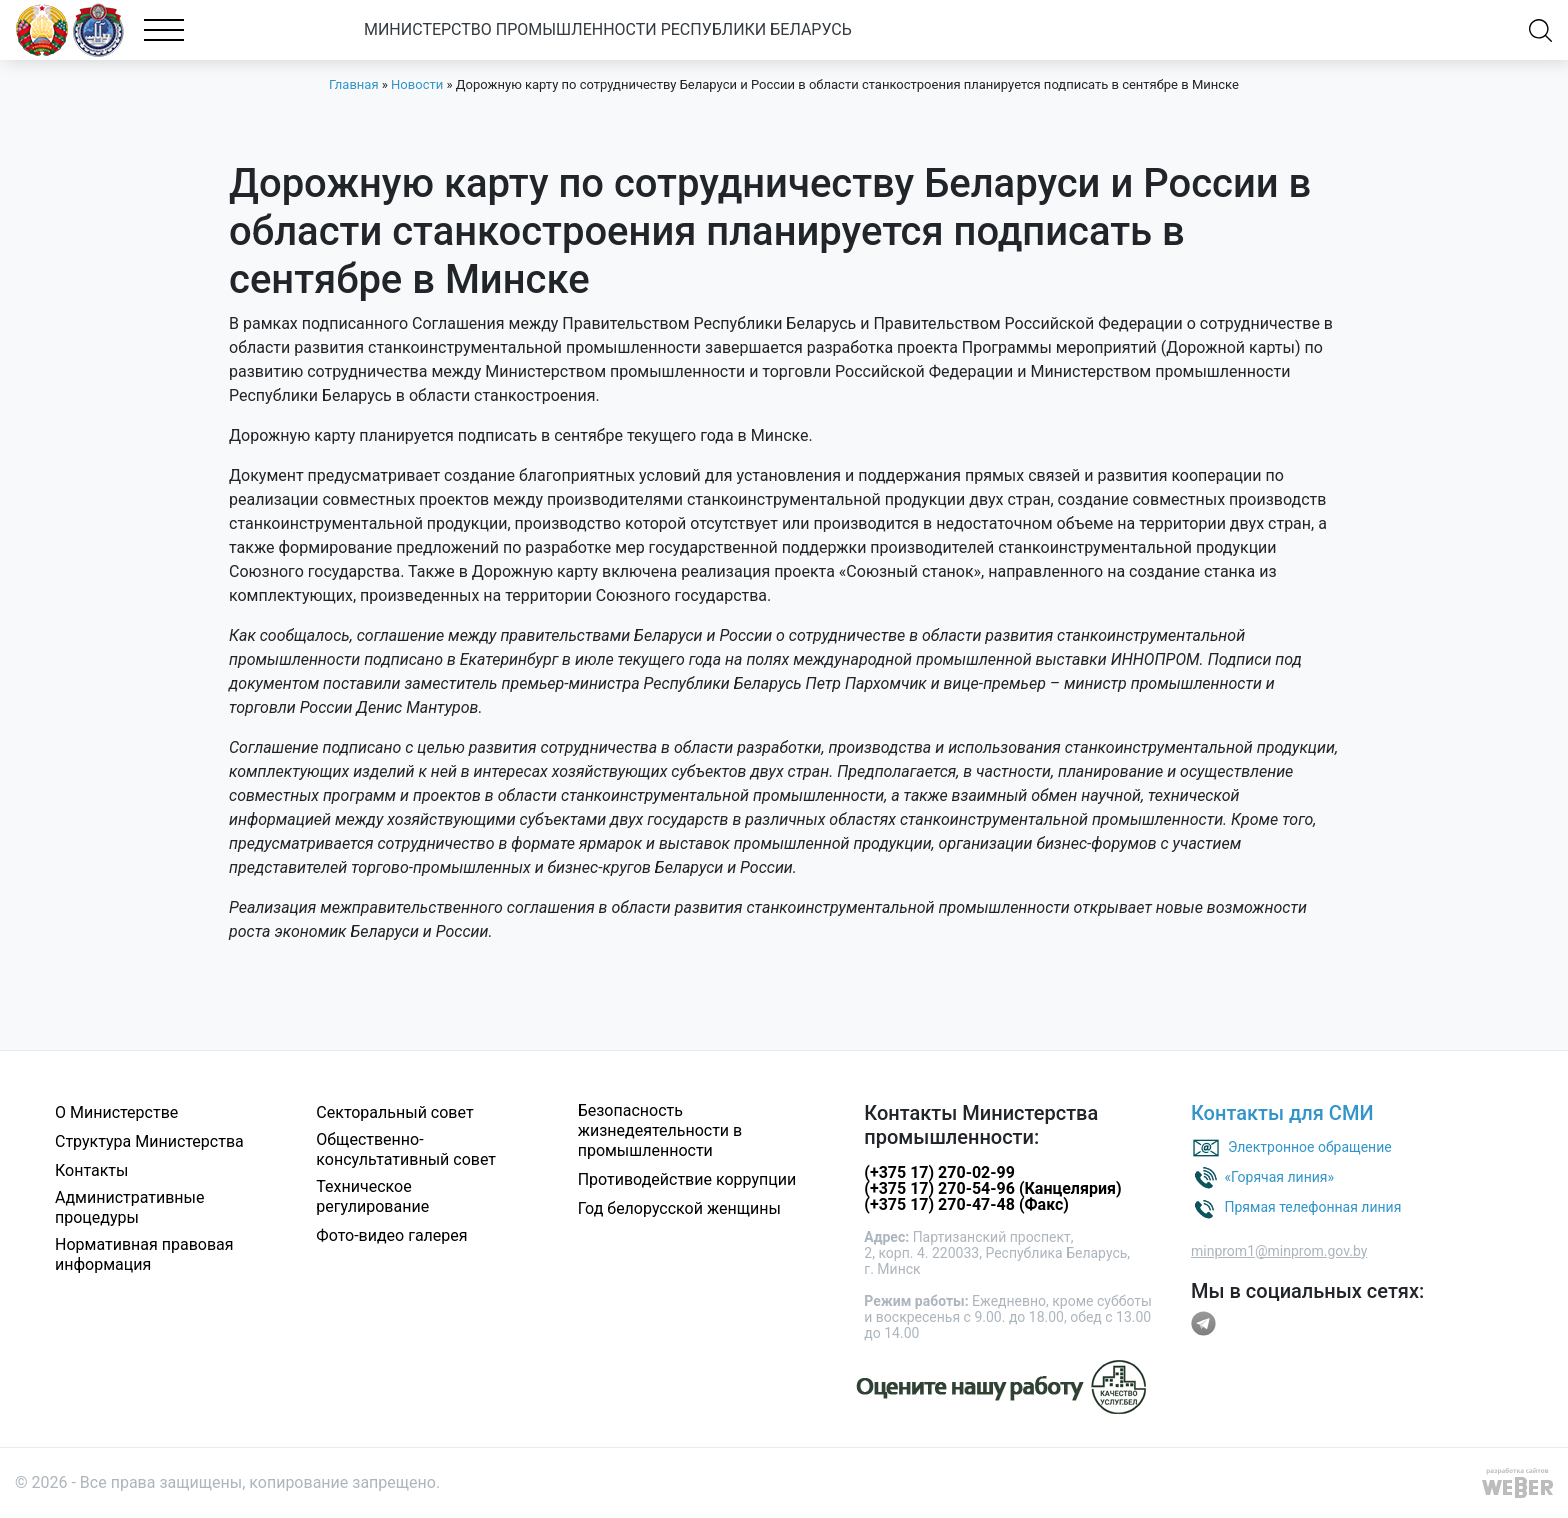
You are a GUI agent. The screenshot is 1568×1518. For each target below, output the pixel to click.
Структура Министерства (149, 1141)
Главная (353, 84)
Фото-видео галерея (391, 1235)
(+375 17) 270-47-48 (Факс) (966, 1204)
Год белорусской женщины (679, 1208)
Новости (417, 84)
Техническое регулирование (372, 1196)
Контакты (91, 1170)
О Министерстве (116, 1112)
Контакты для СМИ (1282, 1113)
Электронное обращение (1310, 1146)
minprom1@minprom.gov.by (1279, 1251)
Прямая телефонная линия (1312, 1206)
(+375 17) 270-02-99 (939, 1172)
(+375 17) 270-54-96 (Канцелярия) (992, 1188)
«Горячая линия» (1279, 1176)
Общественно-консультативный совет (406, 1149)
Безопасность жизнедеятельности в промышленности (660, 1130)
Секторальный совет (394, 1112)
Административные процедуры (130, 1207)
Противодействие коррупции (687, 1179)
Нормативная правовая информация (144, 1254)
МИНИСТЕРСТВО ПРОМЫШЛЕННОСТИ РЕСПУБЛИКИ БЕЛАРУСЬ (647, 29)
